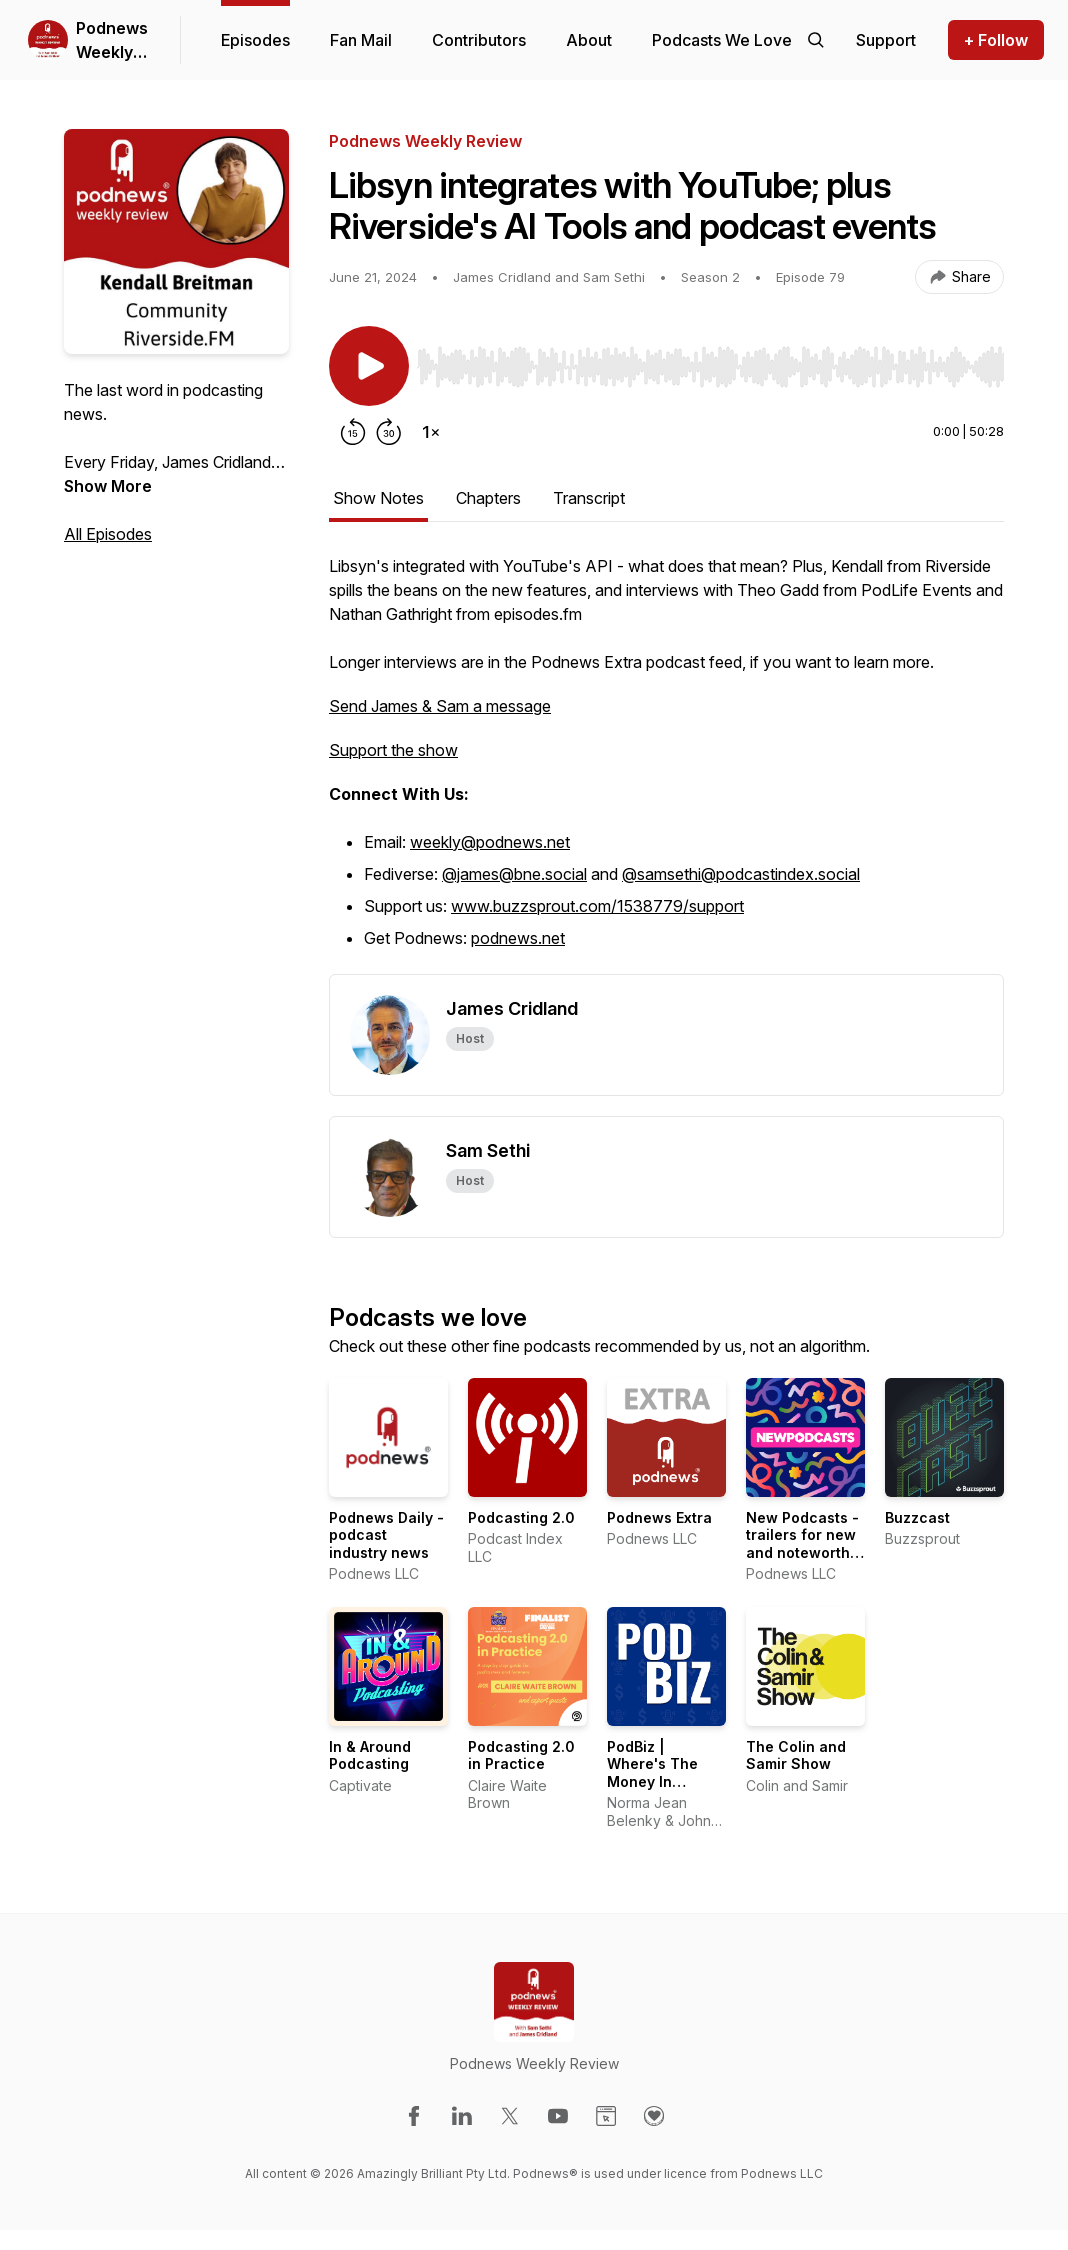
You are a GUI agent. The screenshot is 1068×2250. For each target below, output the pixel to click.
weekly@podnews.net (490, 842)
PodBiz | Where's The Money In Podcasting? (652, 1773)
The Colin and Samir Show (796, 1755)
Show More (108, 486)
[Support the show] (886, 40)
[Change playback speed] (431, 432)
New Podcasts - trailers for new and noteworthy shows (802, 1544)
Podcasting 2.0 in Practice (521, 1755)
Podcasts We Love (722, 40)
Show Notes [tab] (378, 498)
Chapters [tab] (488, 498)
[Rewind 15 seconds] (353, 432)
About (589, 40)
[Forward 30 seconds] (389, 432)
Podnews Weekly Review (112, 41)
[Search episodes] (816, 40)
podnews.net (518, 938)
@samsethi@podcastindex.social (741, 874)
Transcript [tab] (589, 498)
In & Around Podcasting (370, 1755)
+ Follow (996, 40)
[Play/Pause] (369, 366)
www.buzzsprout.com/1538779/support (597, 906)
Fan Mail (361, 40)
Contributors (479, 40)
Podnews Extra (659, 1517)
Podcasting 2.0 (521, 1517)
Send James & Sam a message (440, 706)
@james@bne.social (514, 874)
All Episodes (108, 534)
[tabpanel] (666, 764)
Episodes (255, 40)
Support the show (393, 750)
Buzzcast (917, 1517)
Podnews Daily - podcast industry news (386, 1535)
